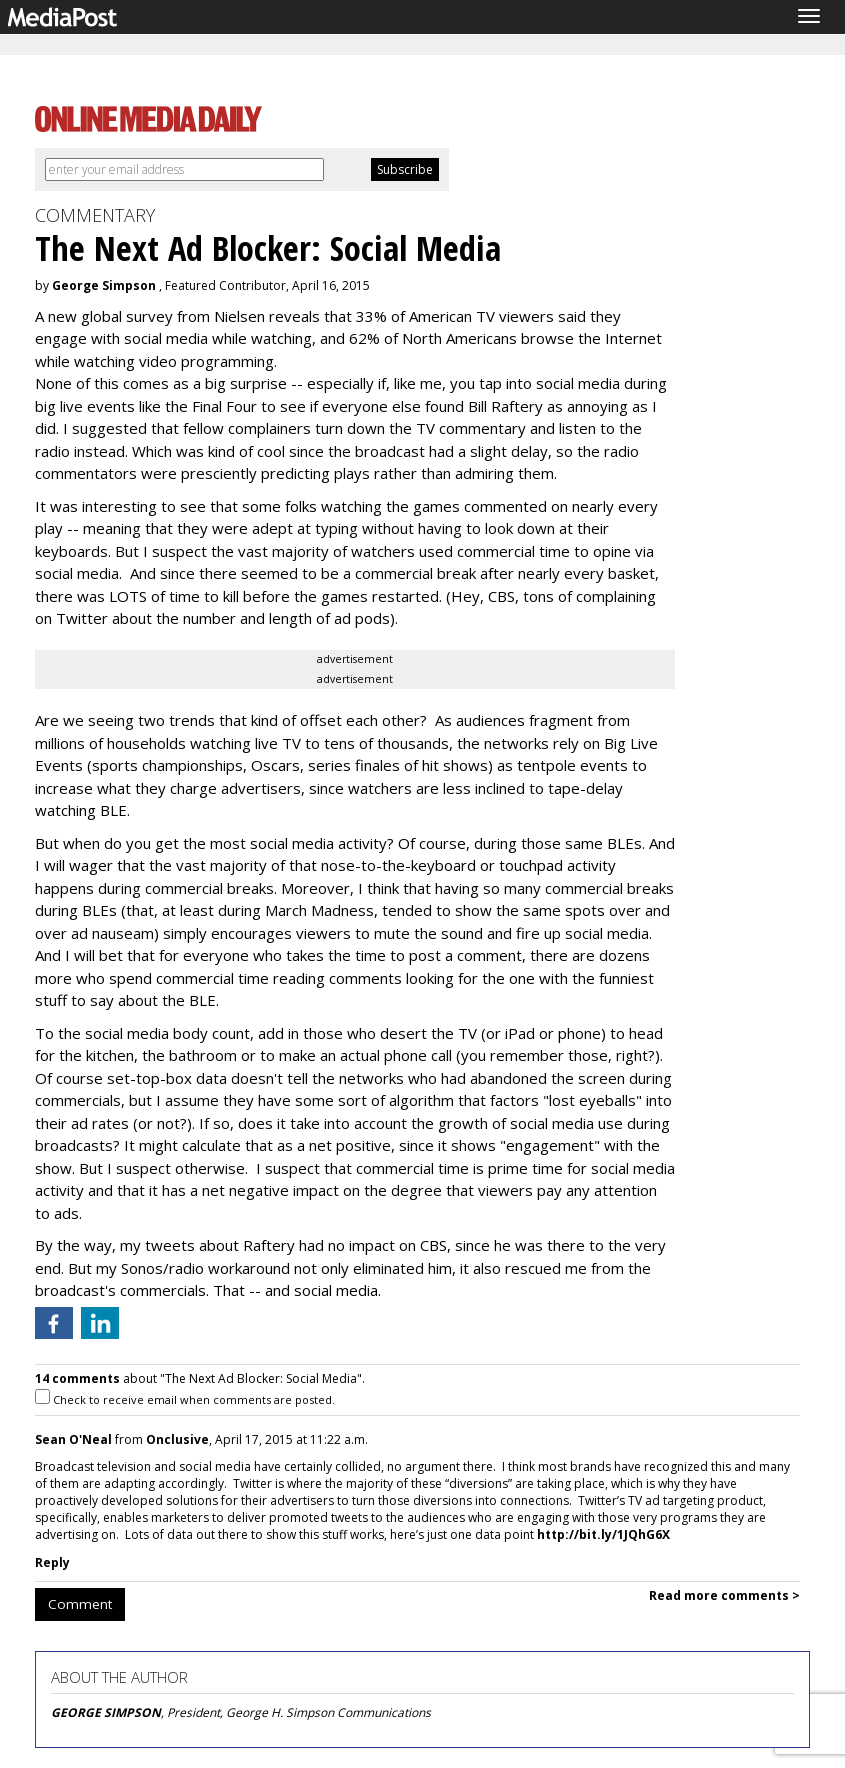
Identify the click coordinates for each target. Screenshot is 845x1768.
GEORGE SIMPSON (106, 1712)
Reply (52, 1562)
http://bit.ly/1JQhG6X (603, 1534)
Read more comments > (724, 1595)
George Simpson (104, 285)
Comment (80, 1604)
